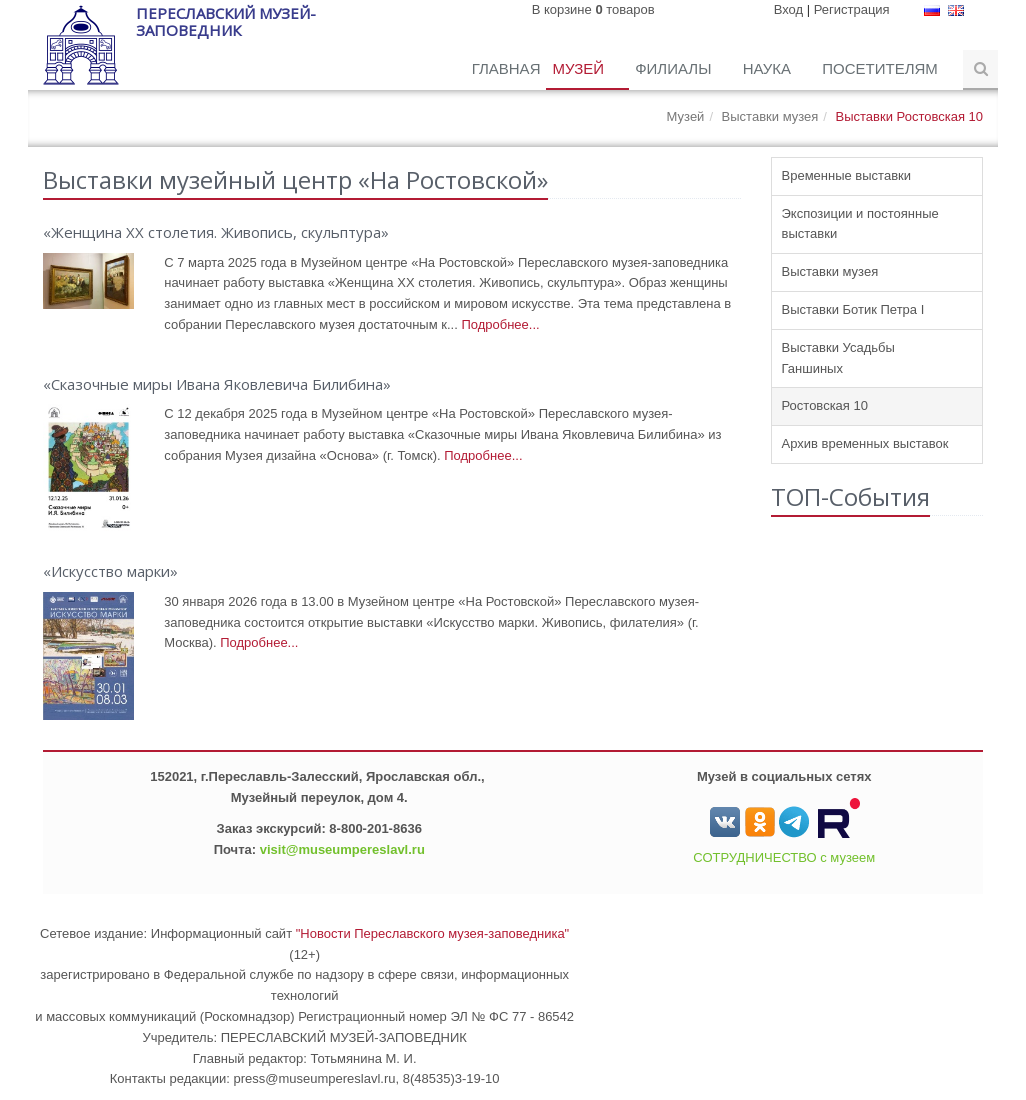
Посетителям (882, 68)
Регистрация (852, 9)
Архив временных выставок (865, 443)
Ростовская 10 (825, 405)
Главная (506, 68)
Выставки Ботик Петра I (853, 309)
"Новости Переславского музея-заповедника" (433, 933)
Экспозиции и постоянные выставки (860, 224)
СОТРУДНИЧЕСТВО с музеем (784, 857)
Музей (580, 68)
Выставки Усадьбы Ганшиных (838, 358)
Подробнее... (500, 324)
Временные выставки (847, 175)
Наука (769, 68)
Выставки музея (770, 116)
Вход (788, 9)
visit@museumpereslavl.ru (342, 849)
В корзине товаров (593, 9)
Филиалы (675, 68)
